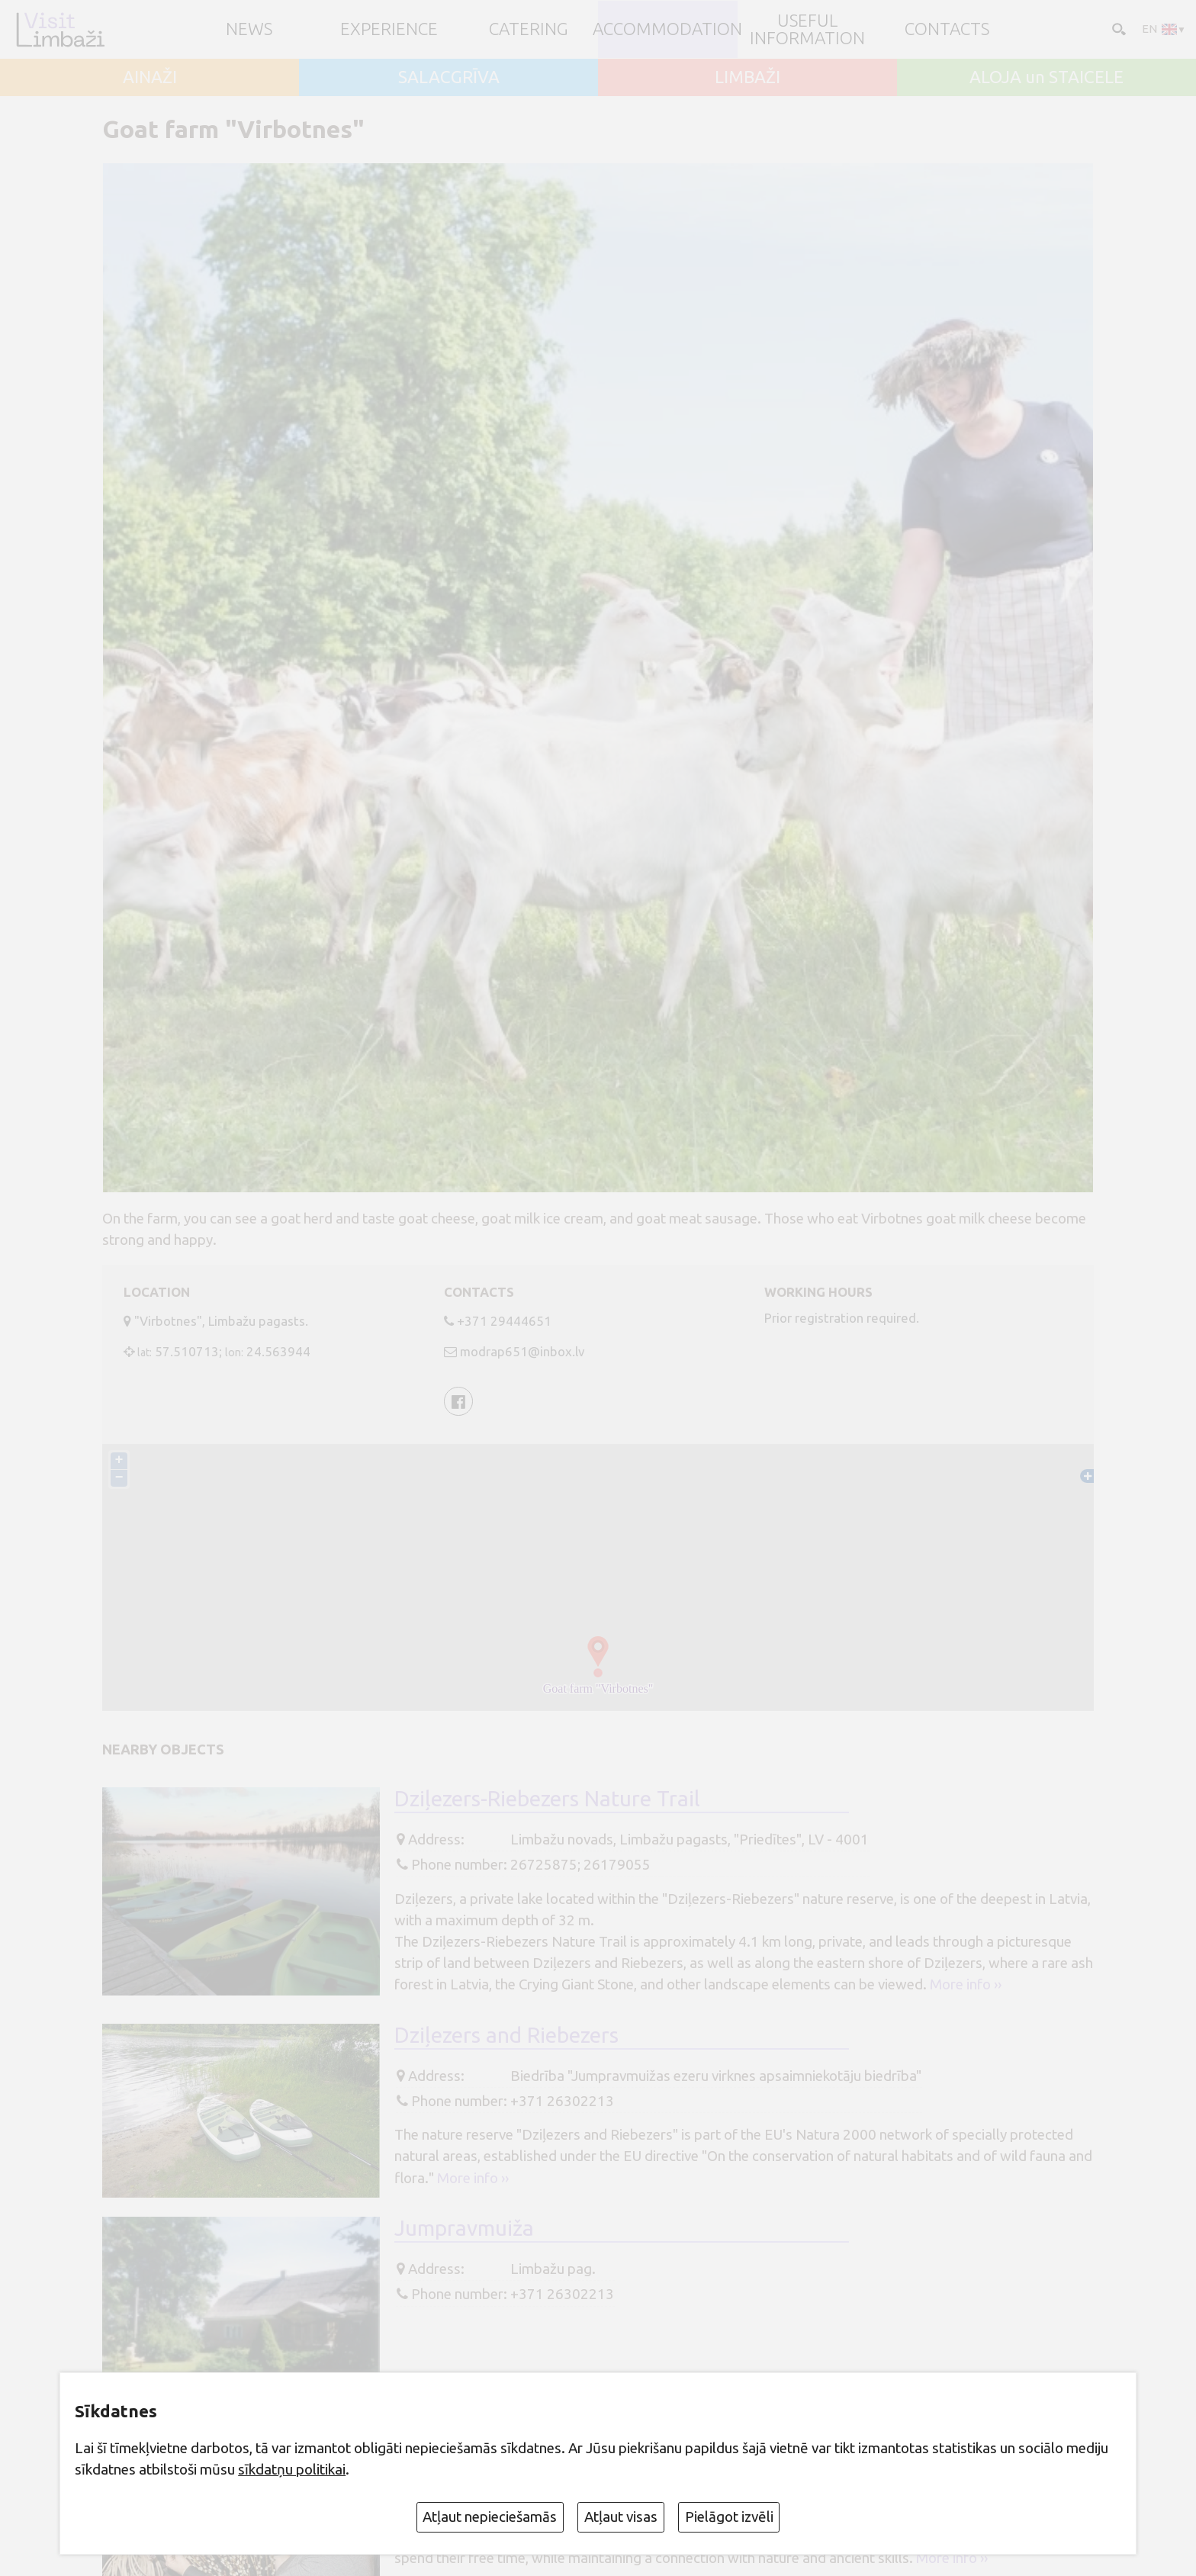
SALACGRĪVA (449, 77)
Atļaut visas (620, 2516)
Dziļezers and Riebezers (506, 2035)
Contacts (947, 29)
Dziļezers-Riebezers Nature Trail (547, 1798)
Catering (528, 29)
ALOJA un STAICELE (1046, 77)
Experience (389, 29)
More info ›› (965, 1984)
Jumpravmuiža (464, 2228)
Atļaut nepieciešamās (490, 2516)
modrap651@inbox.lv (522, 1351)
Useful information (807, 29)
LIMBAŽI (747, 77)
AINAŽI (150, 77)
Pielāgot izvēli (729, 2516)
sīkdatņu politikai (292, 2469)
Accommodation (667, 29)
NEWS (249, 29)
